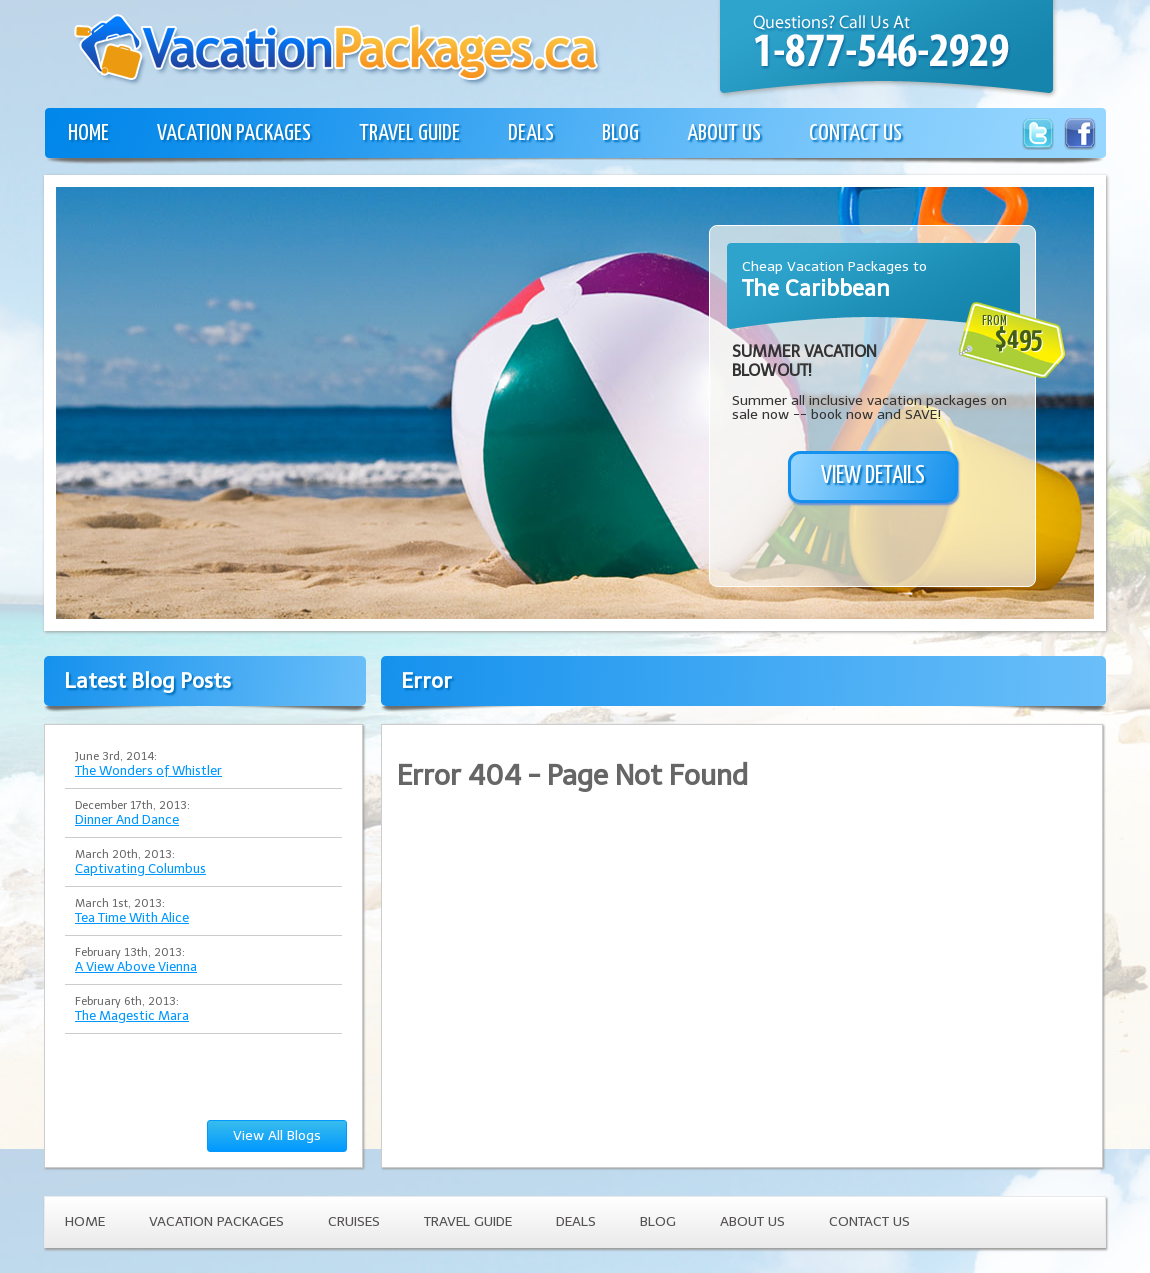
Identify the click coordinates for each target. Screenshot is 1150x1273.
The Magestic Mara (132, 1015)
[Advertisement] (187, 427)
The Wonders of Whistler (148, 770)
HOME (88, 133)
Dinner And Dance (127, 819)
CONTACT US (855, 133)
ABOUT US (724, 133)
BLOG (620, 133)
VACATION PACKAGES (234, 133)
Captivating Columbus (140, 868)
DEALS (531, 133)
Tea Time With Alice (132, 917)
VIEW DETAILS (873, 476)
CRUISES (354, 1221)
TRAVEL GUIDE (409, 133)
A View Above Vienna (136, 966)
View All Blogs (277, 1135)
